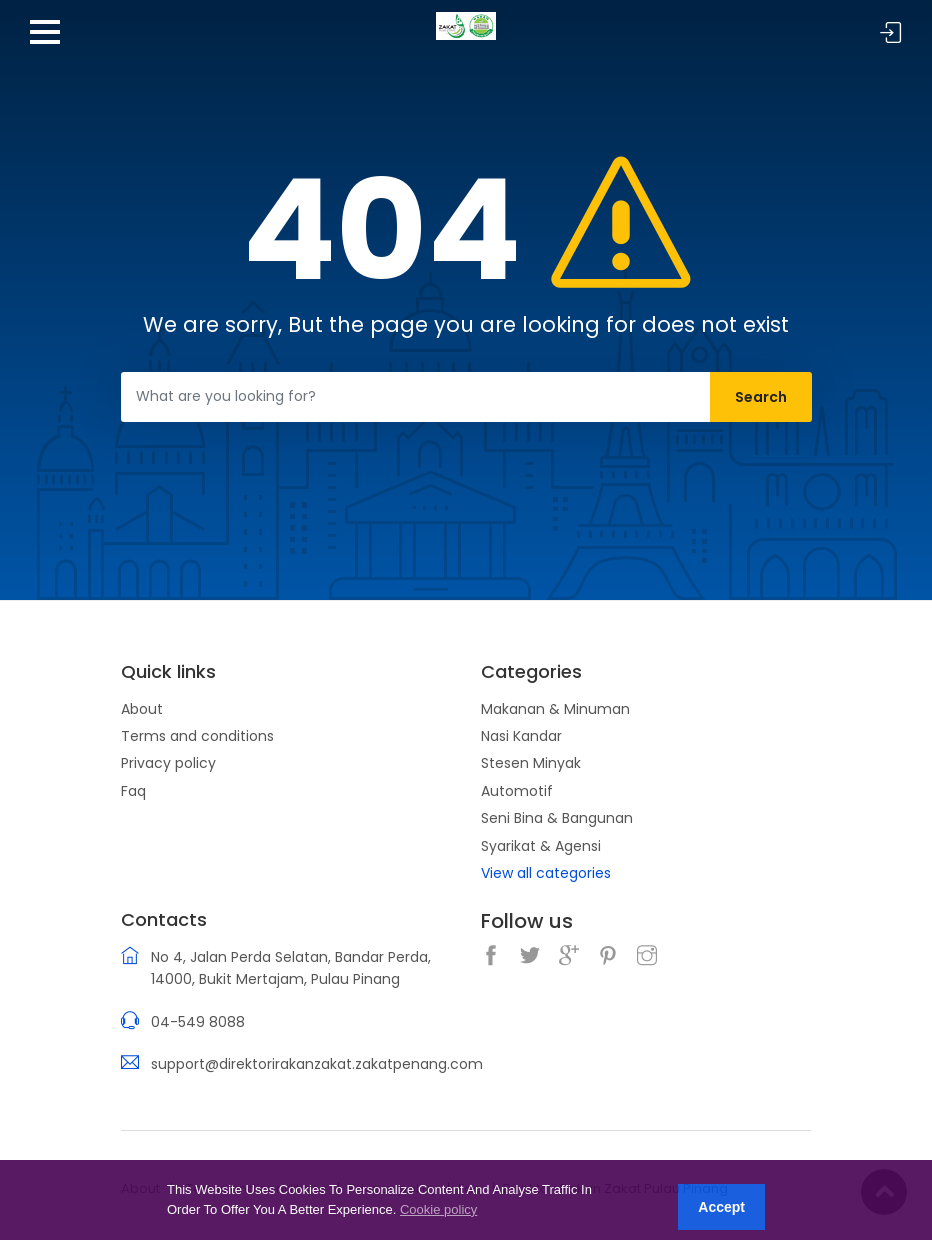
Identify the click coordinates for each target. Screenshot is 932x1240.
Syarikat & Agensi (541, 846)
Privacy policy (168, 763)
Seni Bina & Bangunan (557, 818)
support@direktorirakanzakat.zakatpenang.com (317, 1064)
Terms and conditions (197, 736)
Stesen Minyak (531, 763)
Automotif (517, 791)
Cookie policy (438, 1209)
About (142, 709)
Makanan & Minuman (555, 709)
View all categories (546, 873)
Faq (133, 791)
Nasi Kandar (521, 736)
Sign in (891, 33)
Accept (721, 1207)
